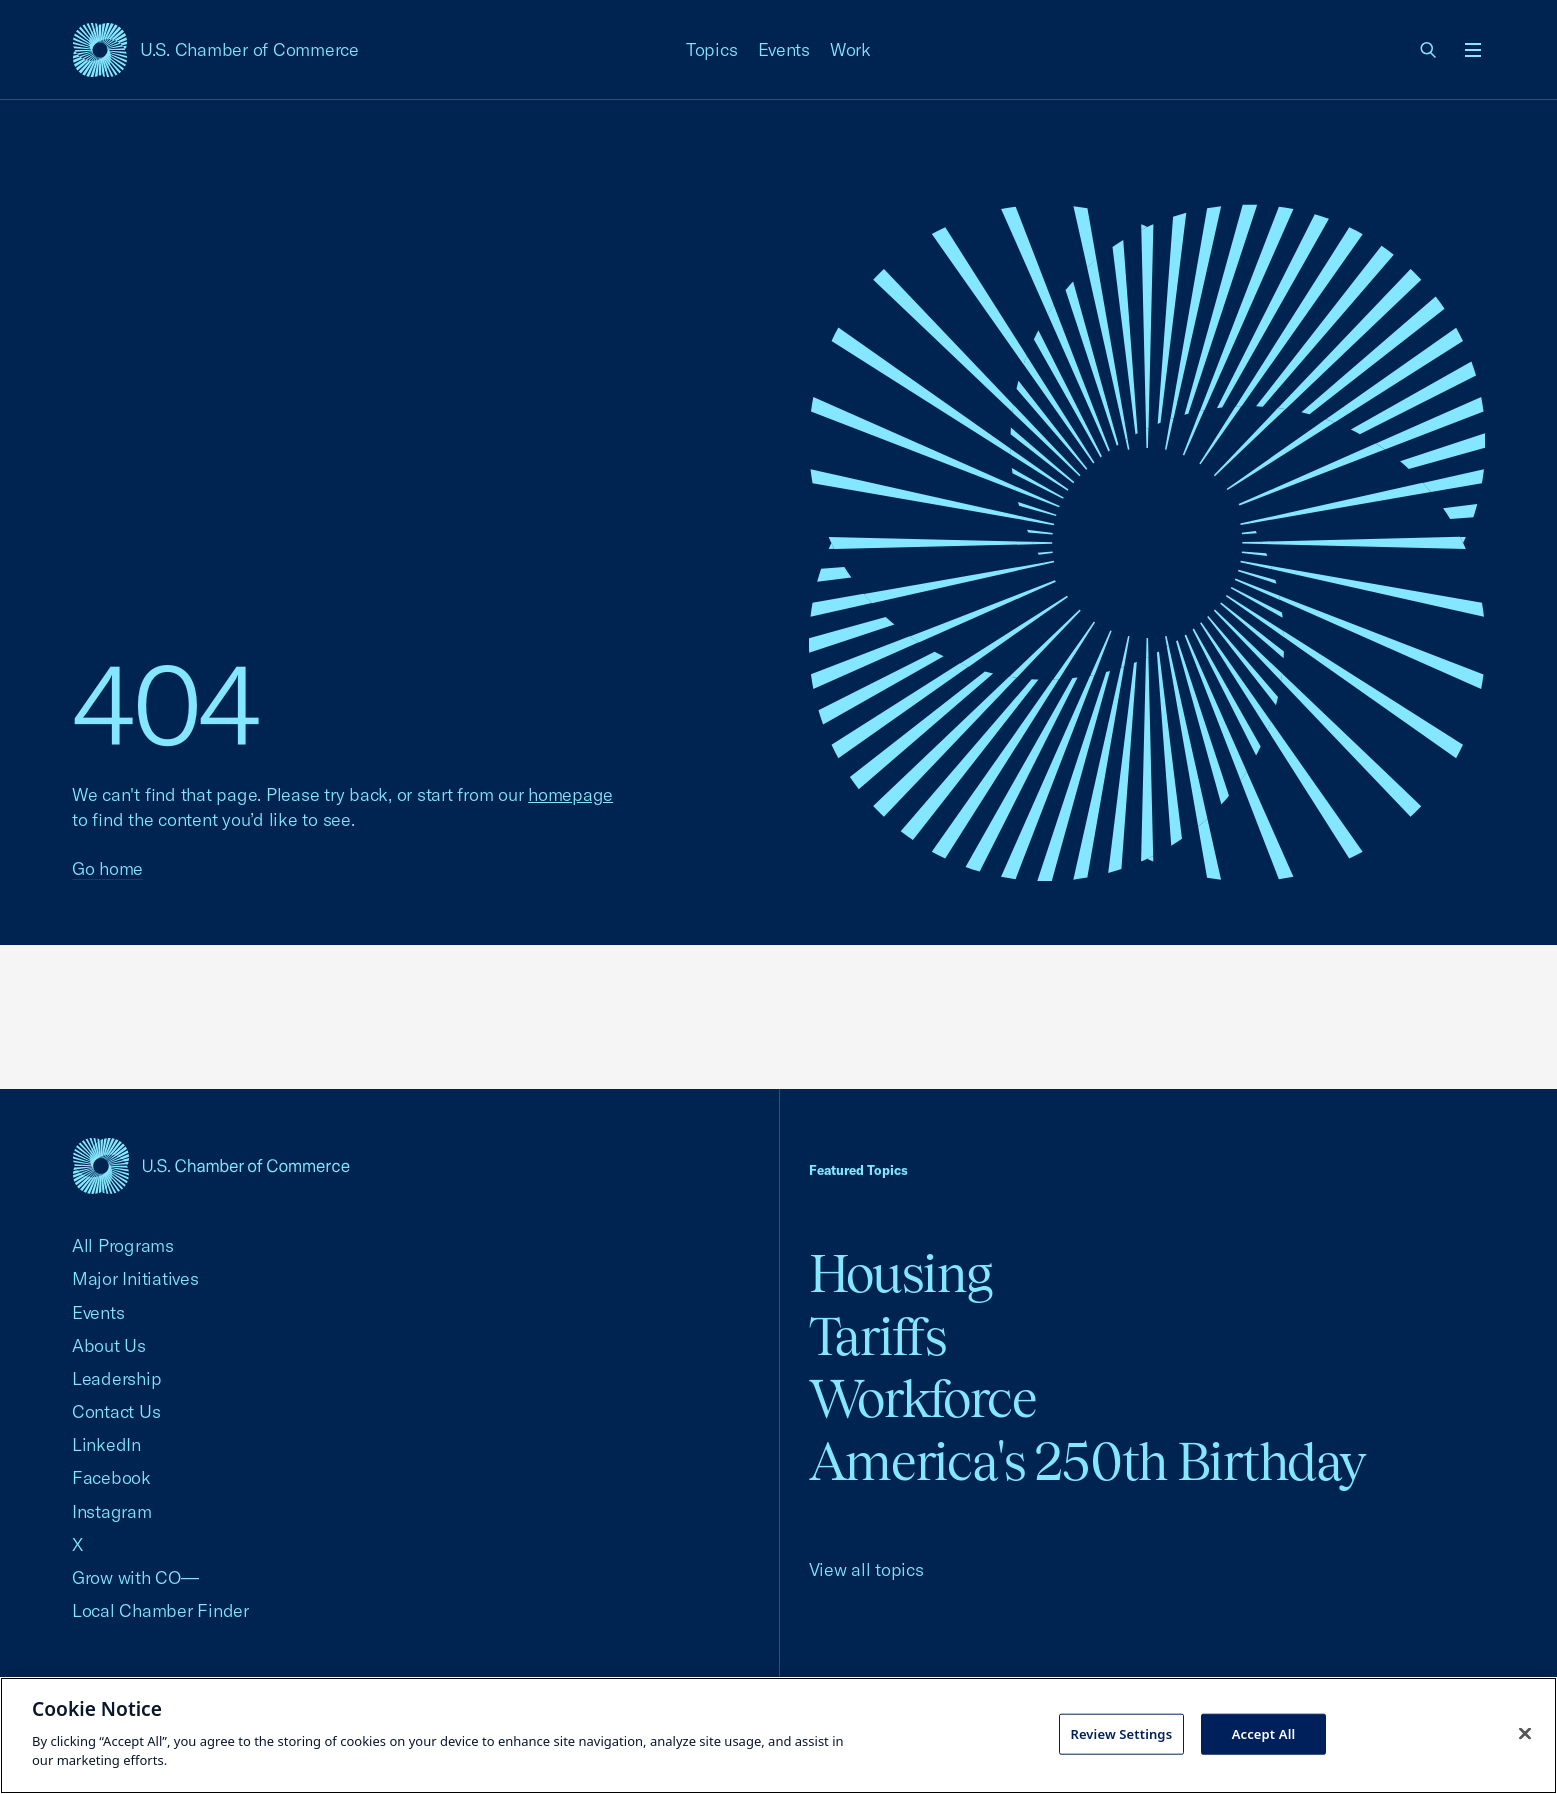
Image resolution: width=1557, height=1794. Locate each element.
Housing (900, 1273)
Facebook (111, 1477)
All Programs (123, 1245)
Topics (712, 49)
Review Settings (1121, 1733)
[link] (1429, 50)
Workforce (923, 1398)
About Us (109, 1345)
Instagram (112, 1511)
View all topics (866, 1569)
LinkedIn (106, 1444)
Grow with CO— (135, 1577)
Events (784, 49)
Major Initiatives (135, 1278)
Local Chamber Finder (160, 1610)
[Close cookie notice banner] (1525, 1733)
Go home (107, 868)
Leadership (116, 1378)
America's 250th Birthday (1087, 1461)
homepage (570, 794)
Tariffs (878, 1336)
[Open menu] (1473, 50)
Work (850, 49)
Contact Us (116, 1411)
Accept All (1264, 1733)
